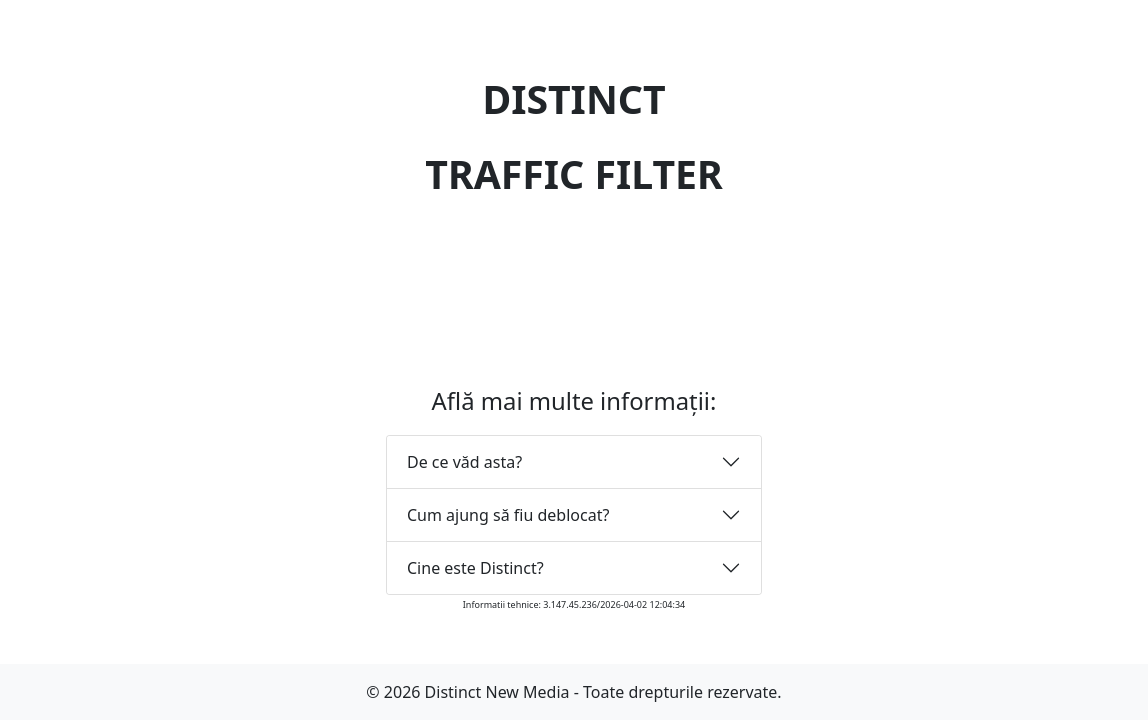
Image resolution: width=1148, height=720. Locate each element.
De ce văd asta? (464, 462)
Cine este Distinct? (475, 568)
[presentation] (574, 267)
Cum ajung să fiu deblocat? (508, 515)
